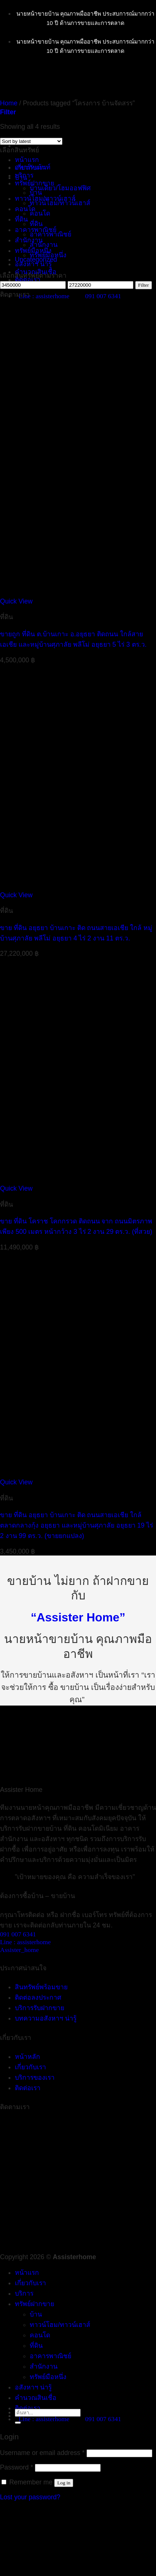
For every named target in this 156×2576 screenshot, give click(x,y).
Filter (143, 285)
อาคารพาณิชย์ (35, 229)
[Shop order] (31, 141)
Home (8, 103)
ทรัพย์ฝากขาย (34, 2304)
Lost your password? (30, 2497)
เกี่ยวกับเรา (30, 2283)
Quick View (16, 601)
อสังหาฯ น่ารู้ (33, 264)
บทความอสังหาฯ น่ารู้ (46, 2018)
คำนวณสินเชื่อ (35, 2397)
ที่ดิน (36, 223)
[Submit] (18, 2422)
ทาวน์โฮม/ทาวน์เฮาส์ (45, 198)
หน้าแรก (27, 159)
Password (16, 2467)
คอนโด (40, 213)
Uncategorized (36, 259)
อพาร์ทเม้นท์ (33, 167)
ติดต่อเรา (27, 279)
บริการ (24, 2293)
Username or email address (42, 2452)
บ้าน (21, 177)
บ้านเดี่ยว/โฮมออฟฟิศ (60, 188)
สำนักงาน (44, 244)
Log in (63, 2483)
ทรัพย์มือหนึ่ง (33, 250)
